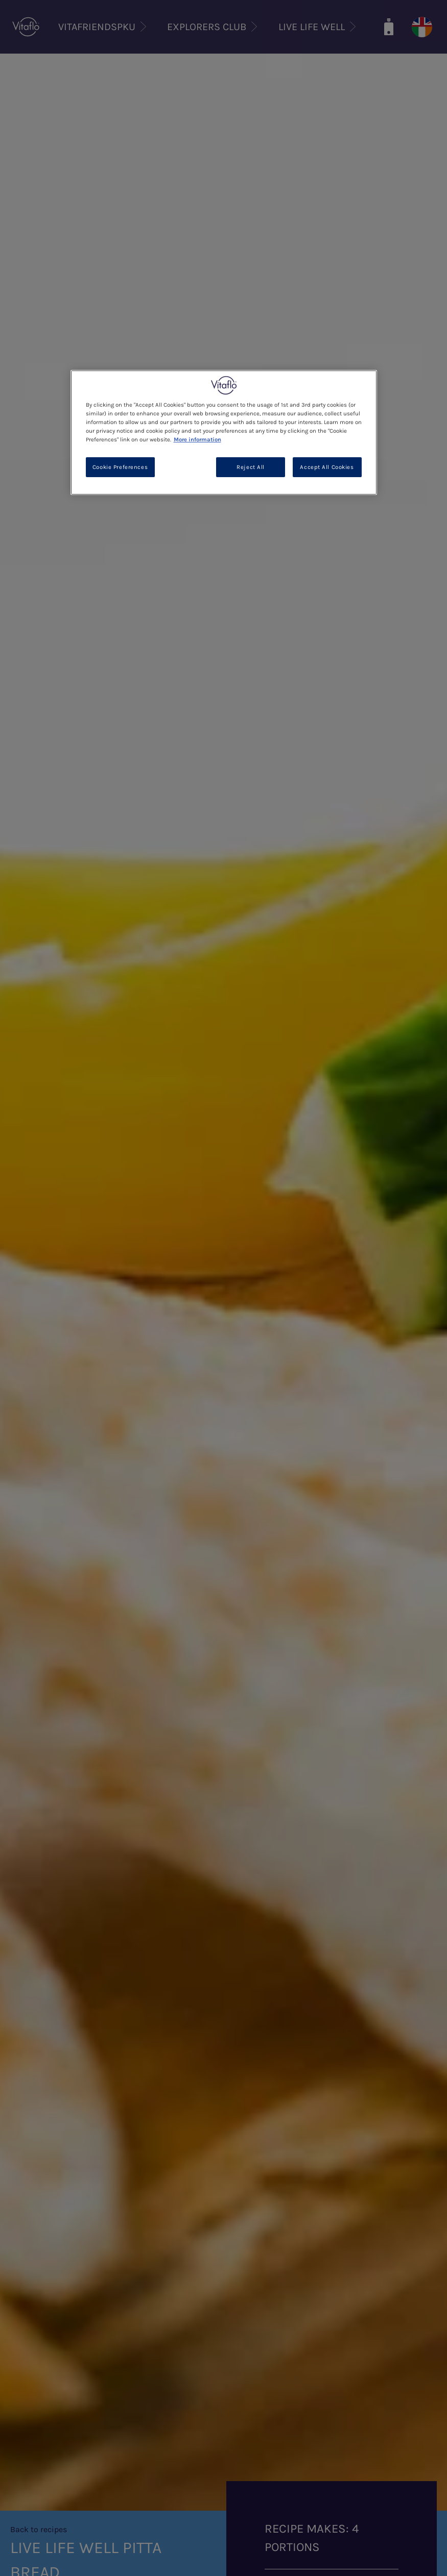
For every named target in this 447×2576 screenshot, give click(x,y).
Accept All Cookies (327, 467)
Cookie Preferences (120, 467)
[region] (223, 432)
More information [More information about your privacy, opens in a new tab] (197, 440)
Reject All (251, 467)
